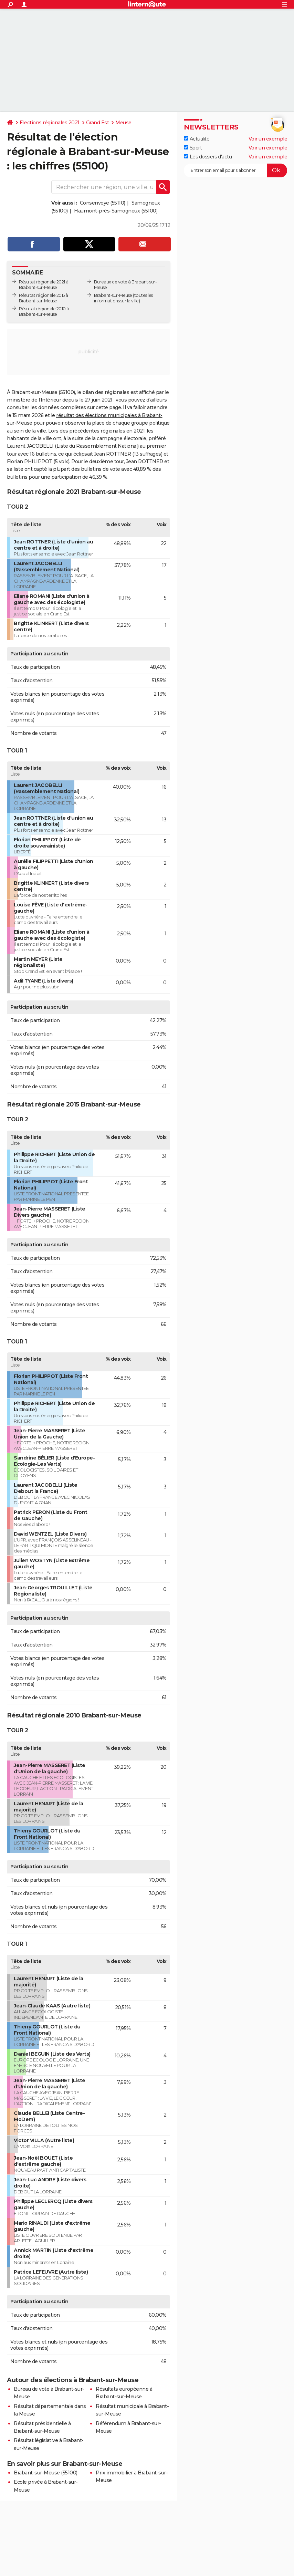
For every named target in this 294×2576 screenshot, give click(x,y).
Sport (193, 148)
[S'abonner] (235, 170)
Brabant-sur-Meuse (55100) (45, 2473)
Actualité (196, 139)
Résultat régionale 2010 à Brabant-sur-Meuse (44, 311)
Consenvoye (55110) (102, 203)
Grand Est (97, 123)
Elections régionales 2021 (50, 123)
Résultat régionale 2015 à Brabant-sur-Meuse (43, 298)
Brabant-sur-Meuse (113, 295)
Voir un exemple (268, 139)
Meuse (123, 123)
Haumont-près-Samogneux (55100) (115, 211)
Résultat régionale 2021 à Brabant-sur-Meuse (44, 284)
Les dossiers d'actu (208, 157)
